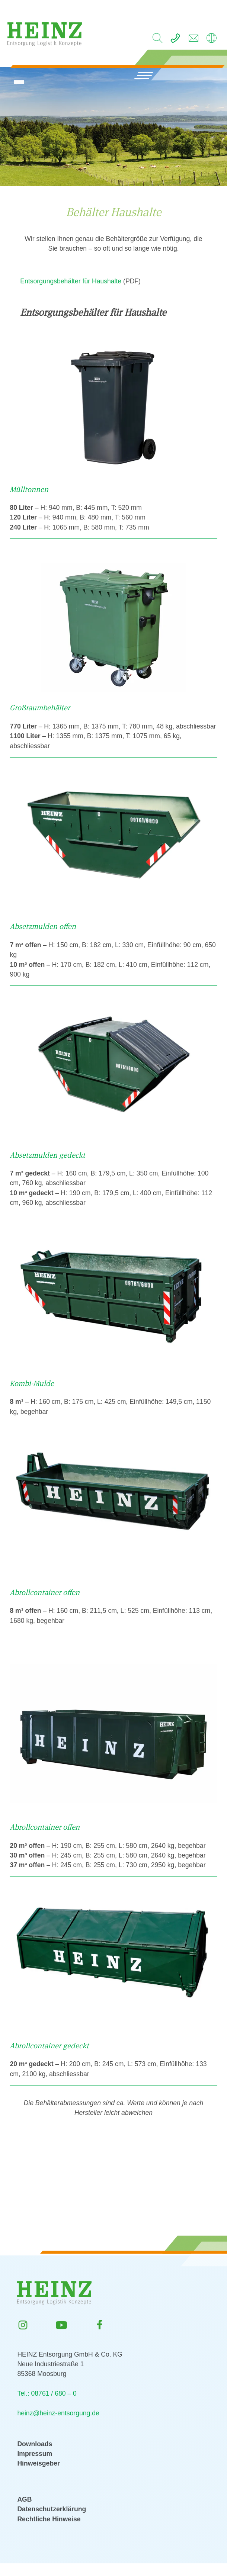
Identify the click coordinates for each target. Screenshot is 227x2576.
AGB (24, 2499)
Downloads (34, 2444)
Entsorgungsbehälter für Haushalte (70, 281)
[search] (157, 40)
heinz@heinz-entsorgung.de (58, 2413)
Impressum (34, 2453)
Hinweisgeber (38, 2463)
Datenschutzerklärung (51, 2509)
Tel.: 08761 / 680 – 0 (46, 2393)
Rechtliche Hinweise (48, 2519)
